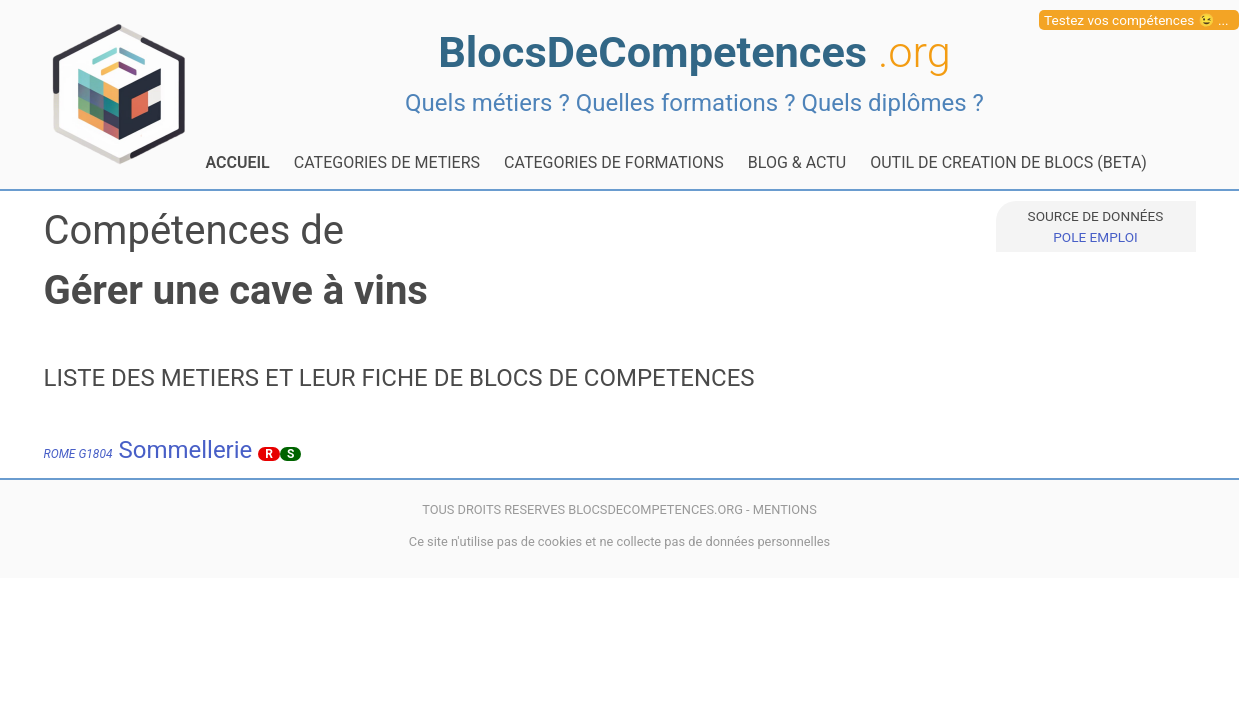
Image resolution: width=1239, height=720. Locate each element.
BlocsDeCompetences (694, 52)
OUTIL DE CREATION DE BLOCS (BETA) (1008, 162)
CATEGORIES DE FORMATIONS (614, 162)
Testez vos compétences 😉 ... (1136, 20)
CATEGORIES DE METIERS (387, 162)
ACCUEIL (238, 162)
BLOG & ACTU (797, 162)
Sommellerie (148, 450)
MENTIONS (785, 509)
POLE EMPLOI (1095, 237)
